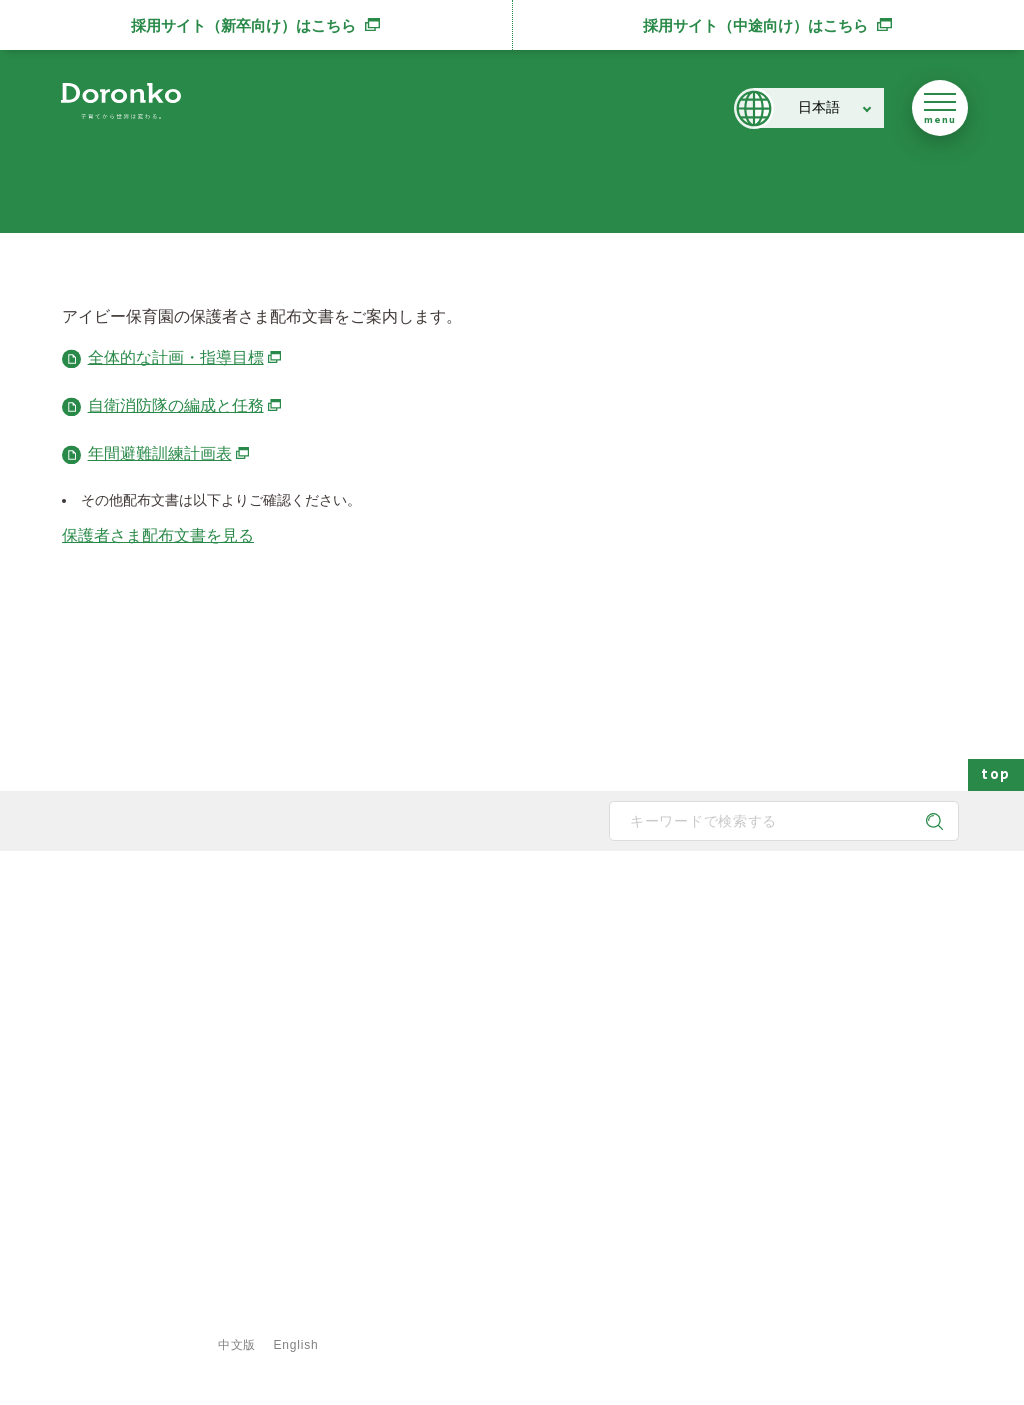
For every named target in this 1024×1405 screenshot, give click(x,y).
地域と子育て (518, 1007)
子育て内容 (512, 1103)
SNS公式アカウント (135, 1092)
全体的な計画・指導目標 (186, 357)
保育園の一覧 (673, 943)
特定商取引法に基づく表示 (557, 1315)
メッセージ (358, 943)
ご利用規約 (405, 1315)
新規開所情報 (803, 1071)
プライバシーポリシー (267, 1315)
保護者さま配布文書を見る (158, 535)
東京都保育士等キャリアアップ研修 (863, 1135)
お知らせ (791, 1007)
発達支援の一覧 (679, 975)
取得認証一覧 (364, 1103)
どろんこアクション (821, 943)
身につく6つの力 (527, 1039)
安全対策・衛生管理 (536, 1135)
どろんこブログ (809, 975)
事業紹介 (661, 1071)
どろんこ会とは (360, 903)
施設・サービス (669, 903)
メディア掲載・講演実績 (833, 1039)
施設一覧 (661, 1007)
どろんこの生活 (524, 1071)
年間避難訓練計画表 (170, 453)
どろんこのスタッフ (382, 1007)
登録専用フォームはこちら (142, 1281)
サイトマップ (122, 1315)
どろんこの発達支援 (536, 975)
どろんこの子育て (520, 903)
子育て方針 (358, 975)
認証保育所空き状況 (821, 1103)
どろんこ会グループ (134, 1014)
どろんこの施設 (370, 1071)
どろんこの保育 (524, 943)
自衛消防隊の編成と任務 (186, 405)
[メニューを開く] (940, 108)
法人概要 (352, 1039)
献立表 (655, 1039)
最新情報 (781, 903)
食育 (649, 1103)
